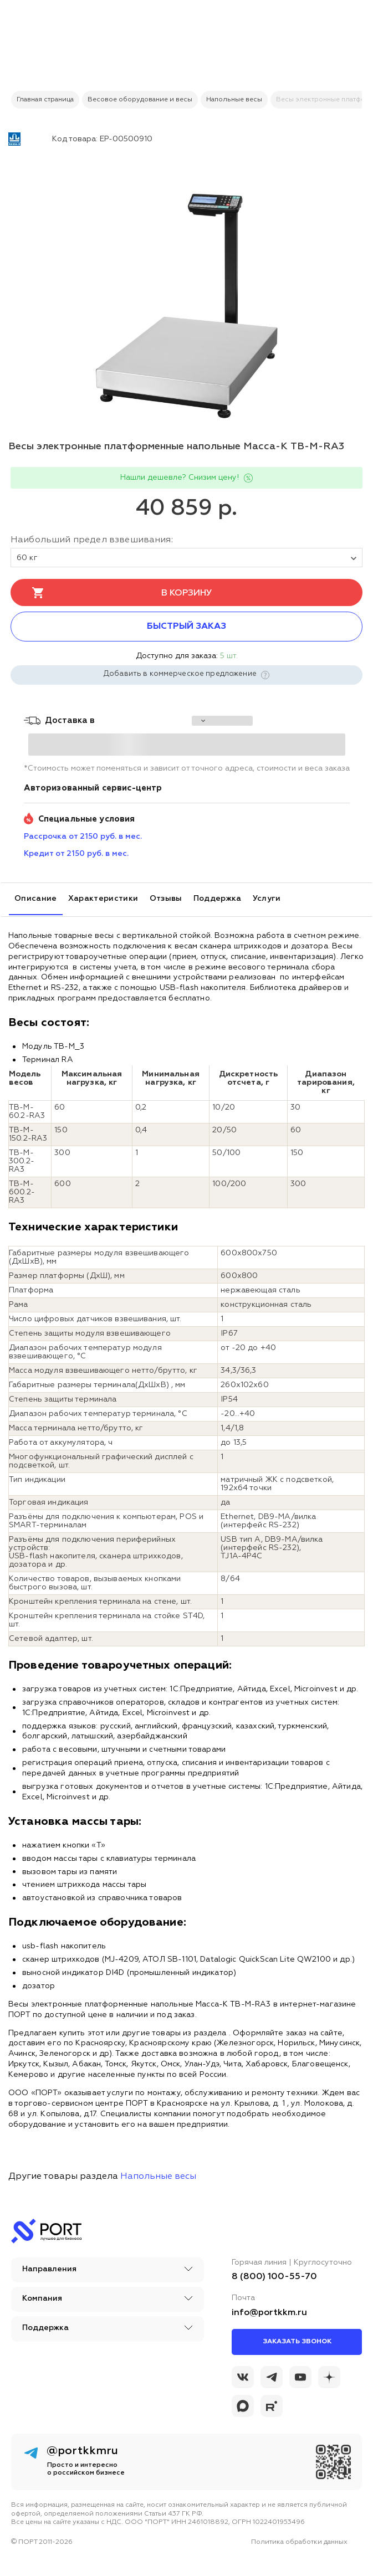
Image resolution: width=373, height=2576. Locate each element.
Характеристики (103, 898)
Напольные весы (158, 2176)
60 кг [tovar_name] (186, 558)
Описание (35, 898)
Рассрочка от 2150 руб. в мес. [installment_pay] (83, 836)
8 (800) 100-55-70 (274, 2276)
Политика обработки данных (299, 2542)
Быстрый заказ (186, 626)
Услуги (267, 898)
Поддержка (217, 898)
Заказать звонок (297, 2341)
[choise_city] (222, 721)
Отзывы (166, 898)
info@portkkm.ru (269, 2312)
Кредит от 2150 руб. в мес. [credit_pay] (76, 854)
